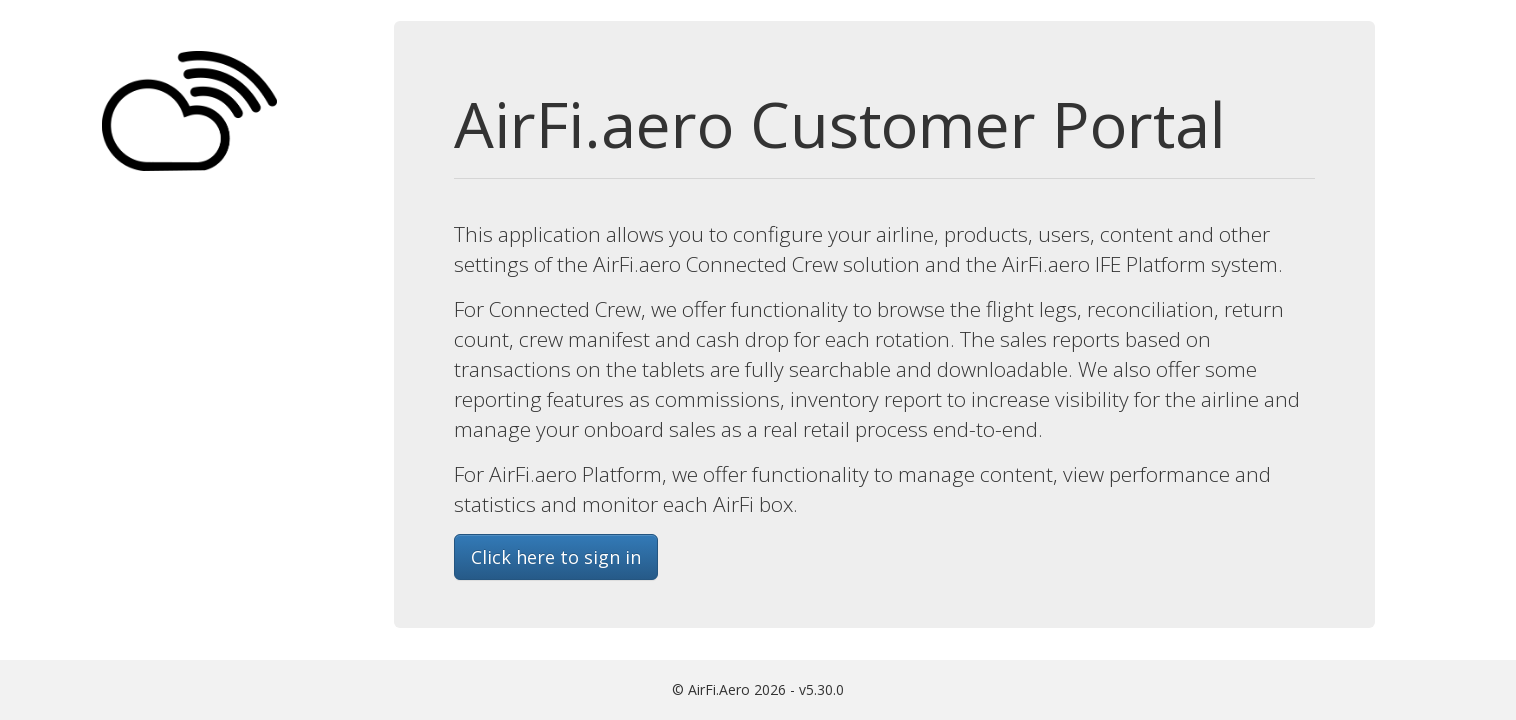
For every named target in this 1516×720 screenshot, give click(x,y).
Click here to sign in (556, 557)
